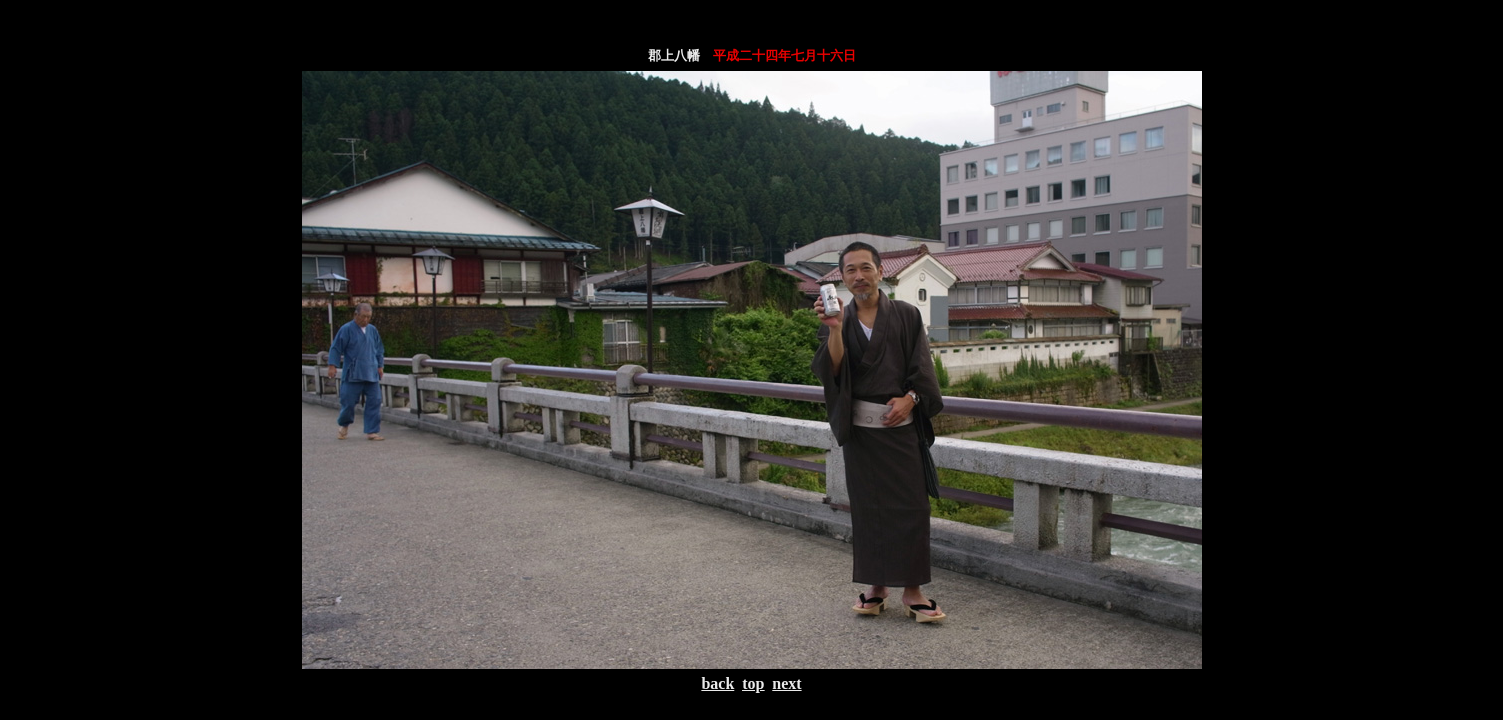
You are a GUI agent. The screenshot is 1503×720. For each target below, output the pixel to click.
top (753, 683)
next (786, 683)
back (717, 683)
